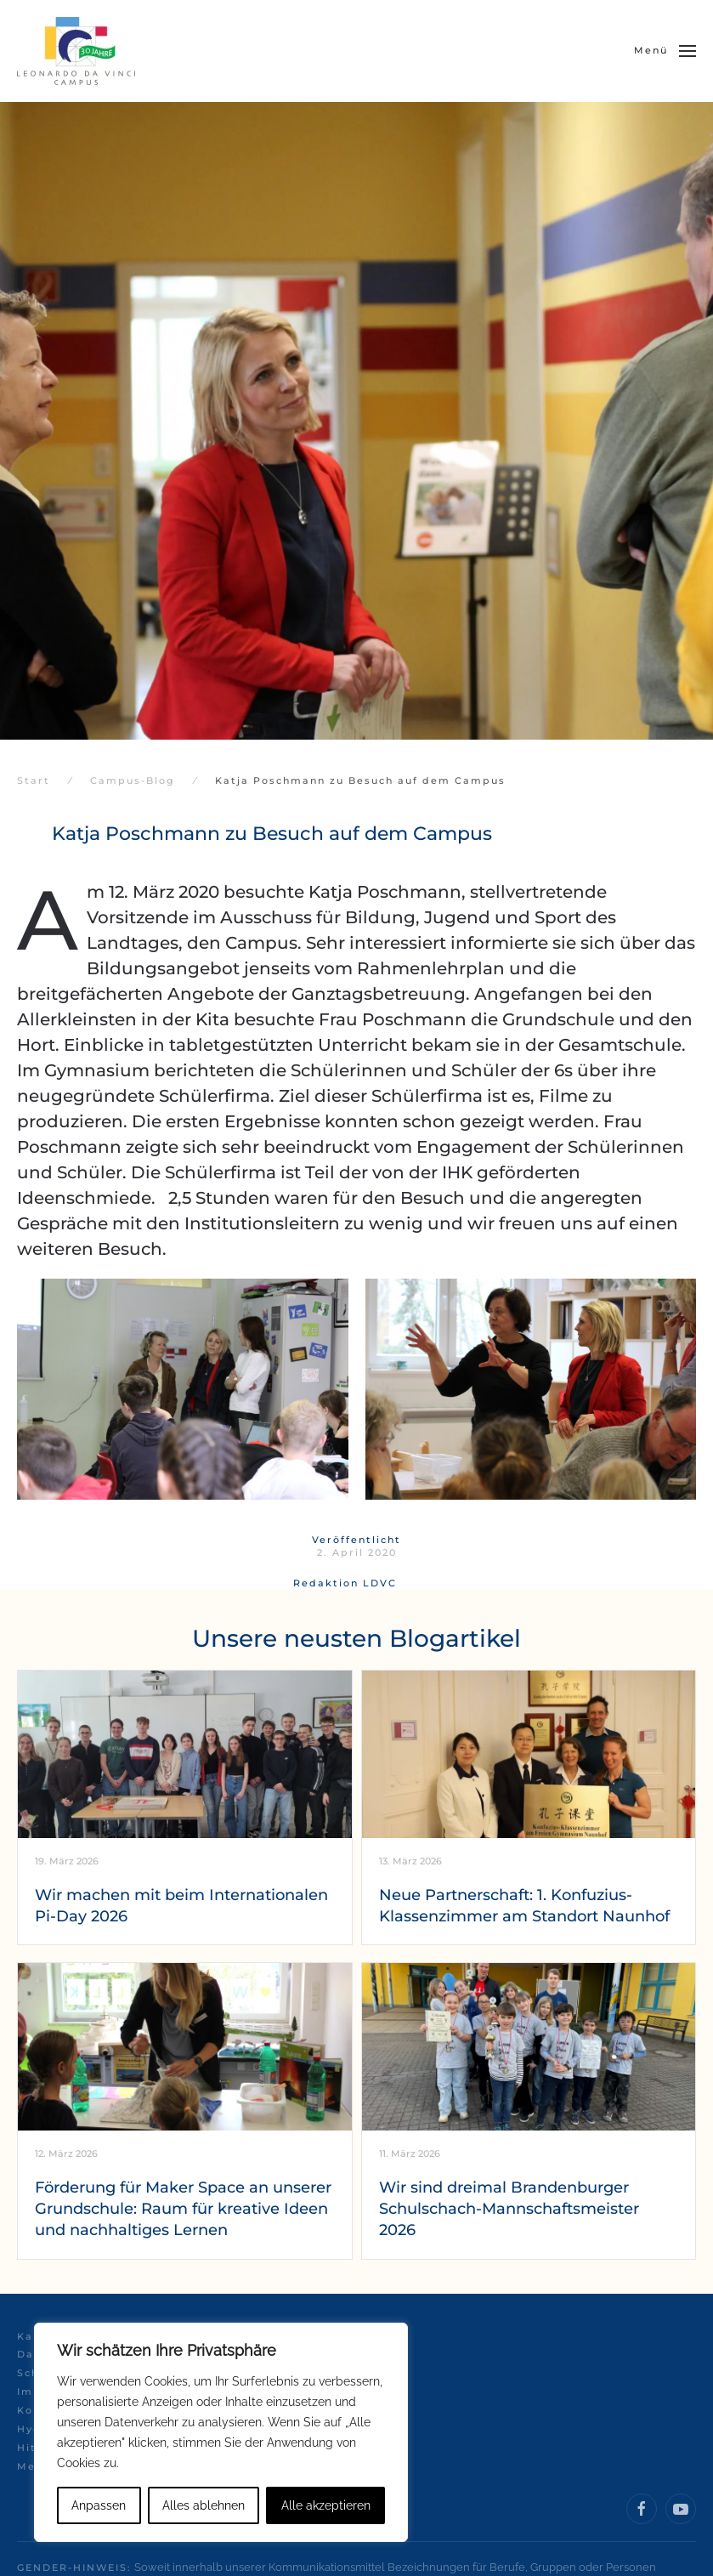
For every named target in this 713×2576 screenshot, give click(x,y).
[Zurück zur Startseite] (76, 51)
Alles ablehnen (203, 2505)
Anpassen (98, 2505)
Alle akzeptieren (326, 2505)
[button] (665, 51)
